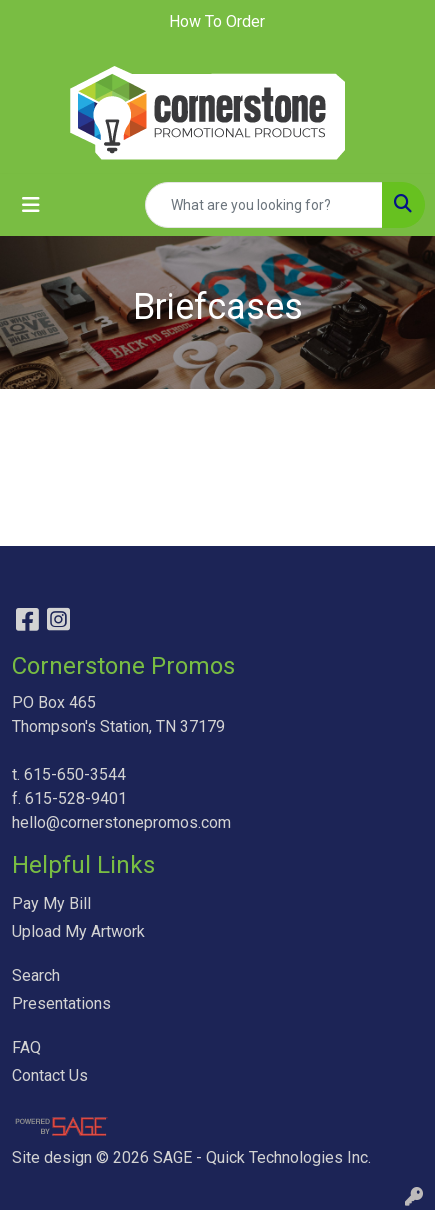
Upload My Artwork (78, 931)
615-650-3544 (75, 774)
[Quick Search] (264, 205)
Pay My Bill (51, 903)
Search (36, 975)
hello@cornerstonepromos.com (121, 822)
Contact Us (50, 1075)
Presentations (61, 1003)
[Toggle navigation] (31, 205)
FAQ (26, 1047)
